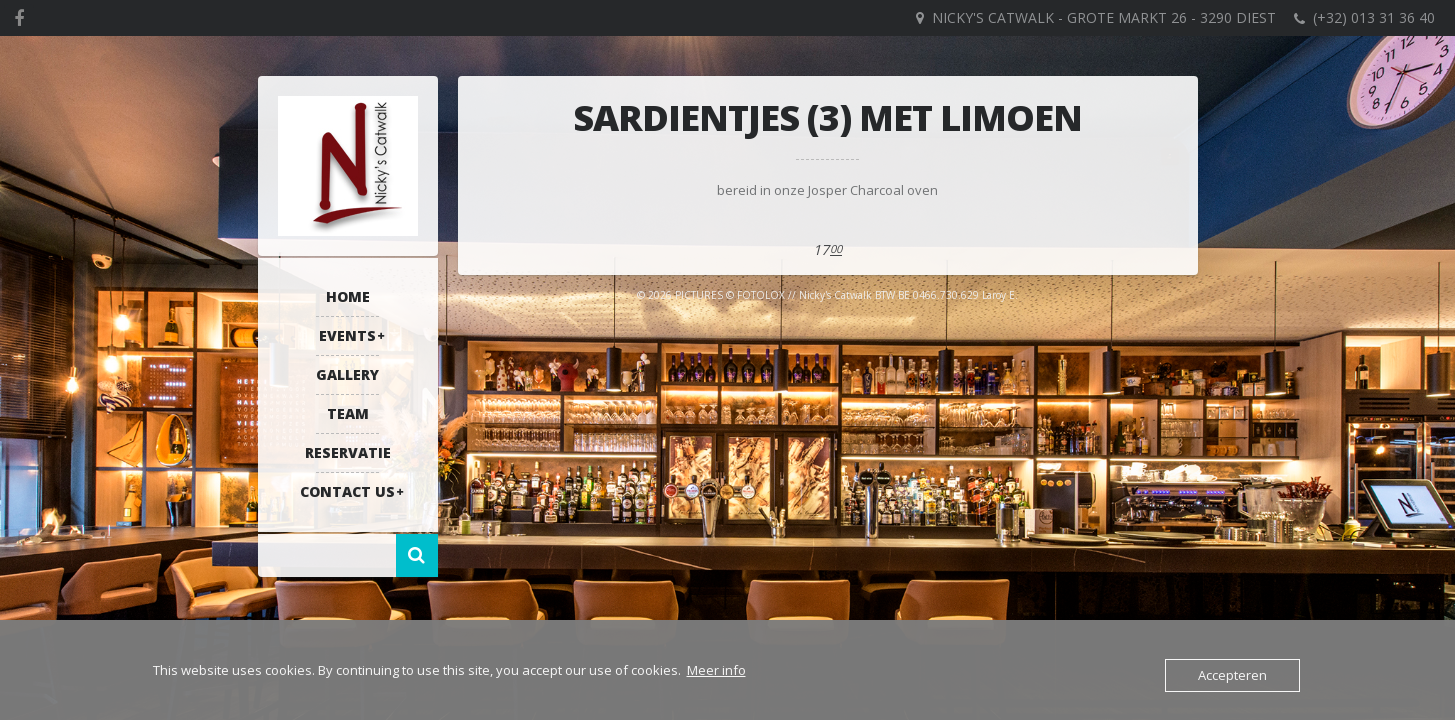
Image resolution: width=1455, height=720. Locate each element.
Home (348, 296)
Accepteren (1232, 675)
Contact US (347, 491)
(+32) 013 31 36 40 (1374, 17)
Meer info (716, 670)
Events (347, 335)
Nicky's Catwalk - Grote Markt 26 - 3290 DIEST (1104, 17)
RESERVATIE (348, 452)
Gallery (347, 374)
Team (348, 413)
